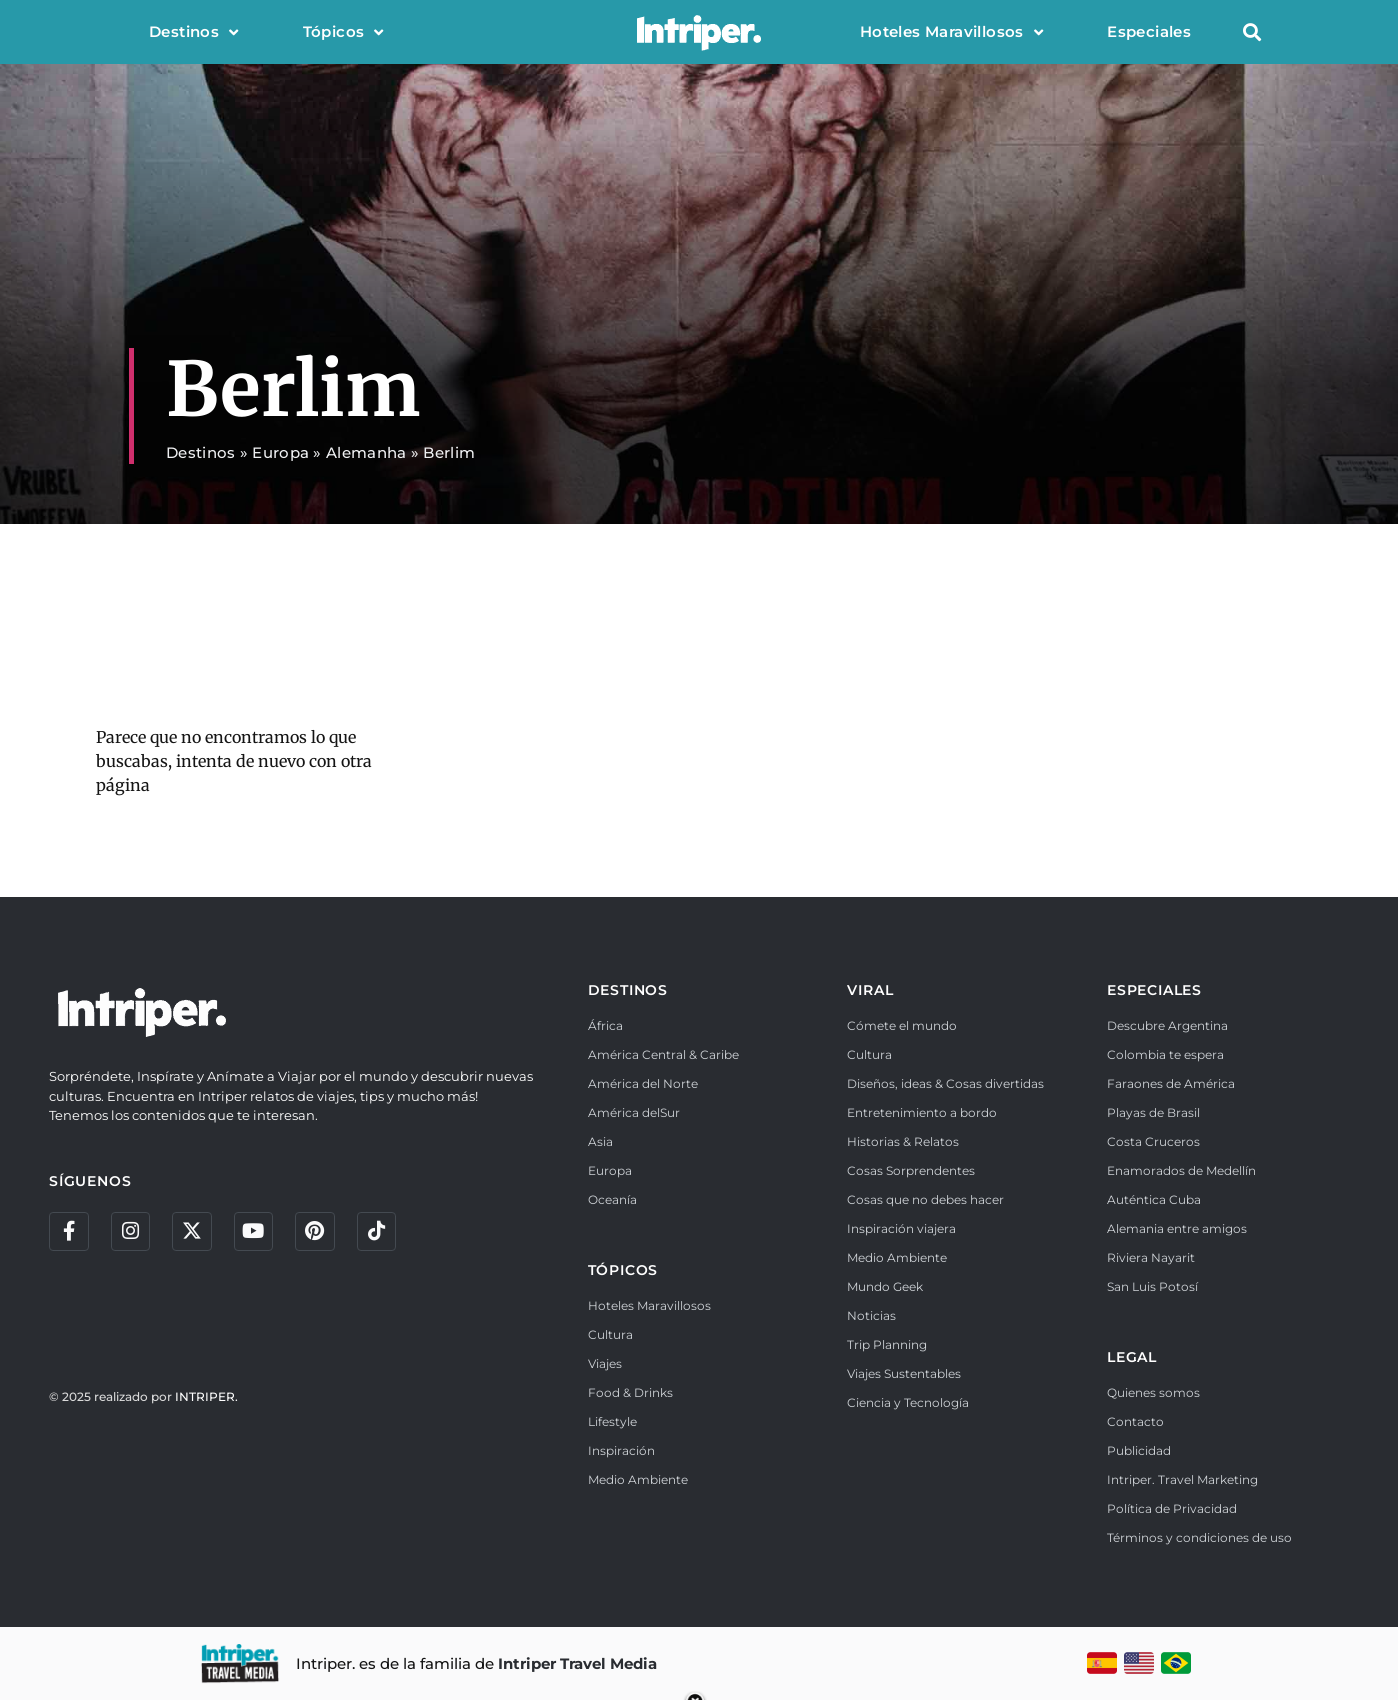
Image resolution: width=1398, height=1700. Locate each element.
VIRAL (870, 990)
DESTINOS (628, 990)
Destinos (194, 32)
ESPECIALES (1154, 990)
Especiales (1149, 31)
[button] (1251, 32)
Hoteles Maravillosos (951, 32)
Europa (280, 452)
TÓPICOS (623, 1270)
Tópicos (343, 32)
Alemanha (366, 452)
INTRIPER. (206, 1397)
